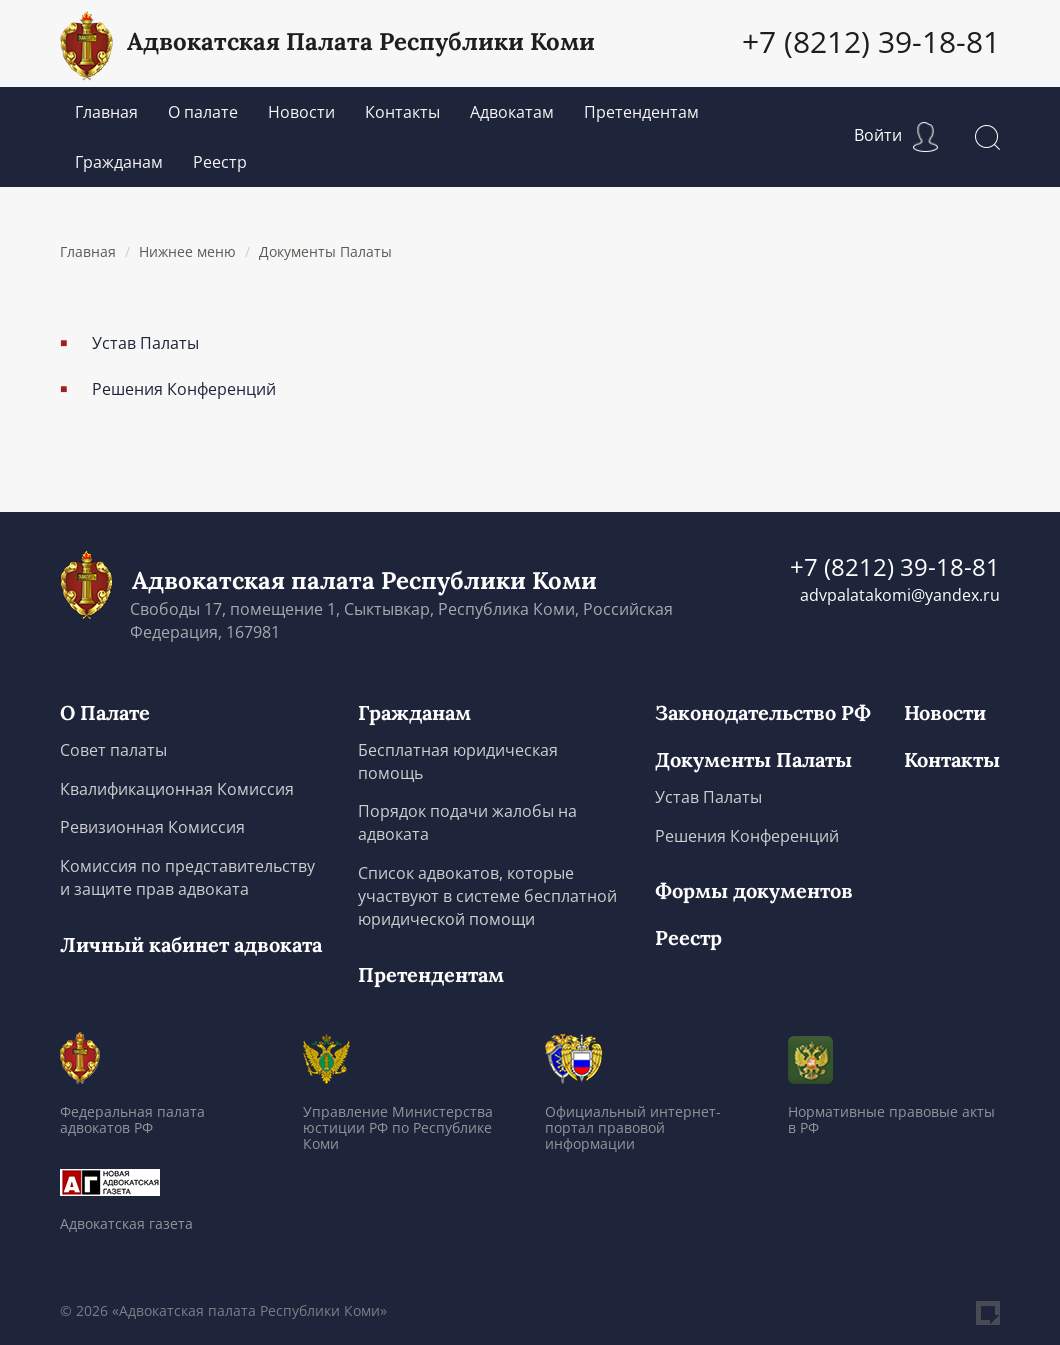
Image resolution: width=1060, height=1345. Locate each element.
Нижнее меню (187, 251)
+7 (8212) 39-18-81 (871, 41)
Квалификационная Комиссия (177, 789)
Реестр (220, 162)
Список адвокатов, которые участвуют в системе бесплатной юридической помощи (487, 896)
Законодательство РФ (763, 713)
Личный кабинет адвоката (191, 945)
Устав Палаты (145, 343)
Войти (896, 135)
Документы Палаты (325, 251)
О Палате (105, 713)
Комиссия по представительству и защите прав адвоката (187, 877)
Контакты (402, 112)
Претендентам (641, 112)
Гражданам (119, 162)
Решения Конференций (184, 389)
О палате (203, 112)
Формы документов (754, 891)
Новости (301, 112)
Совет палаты (113, 750)
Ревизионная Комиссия (152, 827)
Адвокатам (512, 112)
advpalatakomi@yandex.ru (900, 595)
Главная (106, 112)
